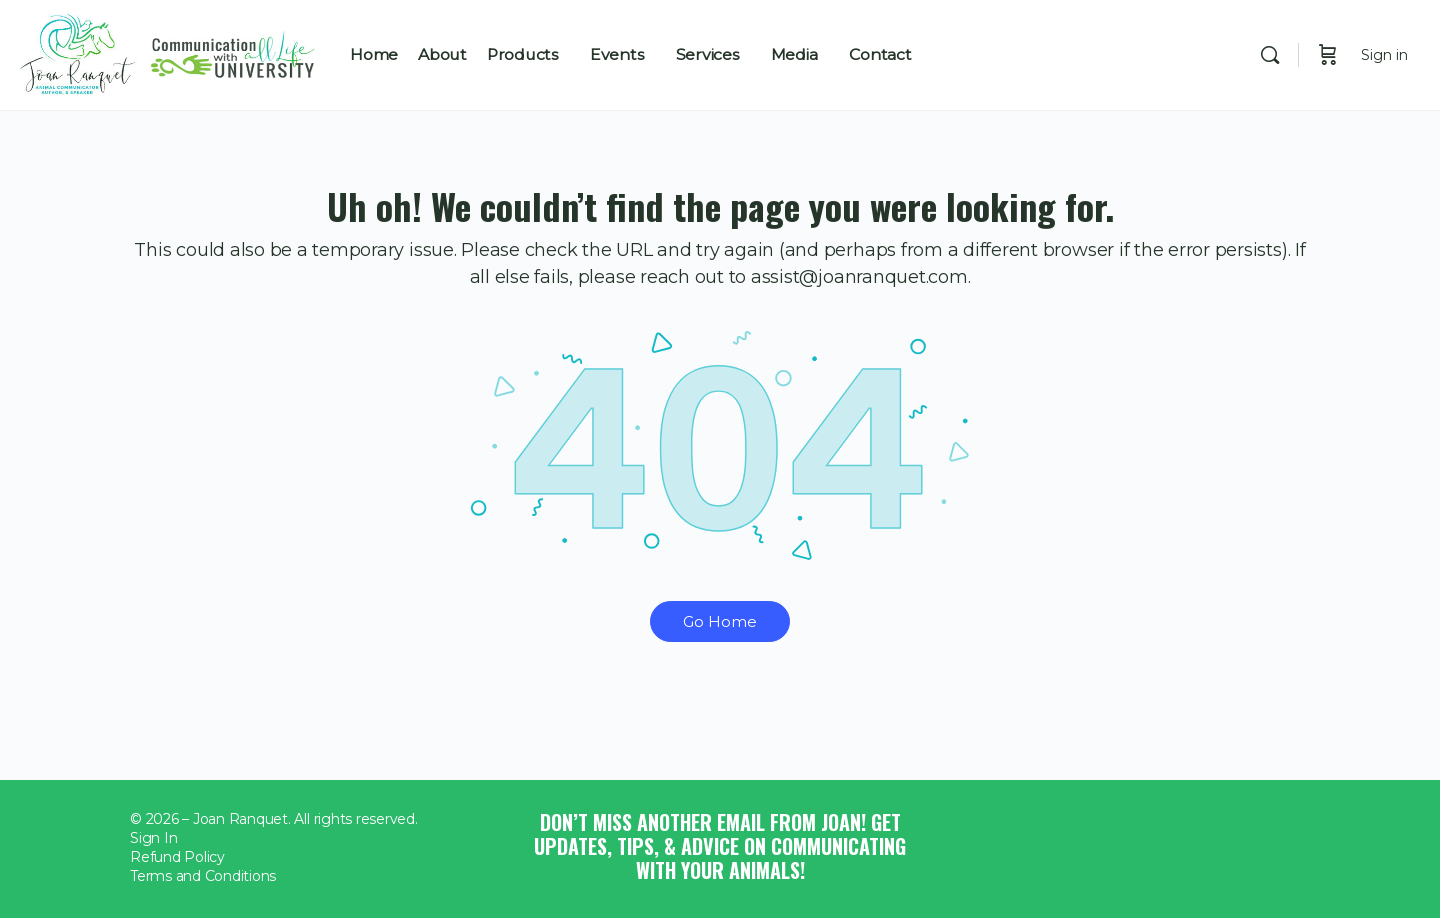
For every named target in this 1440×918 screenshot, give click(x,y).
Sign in (1384, 55)
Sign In (153, 838)
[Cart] (1328, 55)
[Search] (1270, 55)
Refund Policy (177, 857)
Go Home (720, 621)
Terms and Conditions (203, 876)
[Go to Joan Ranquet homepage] (170, 51)
